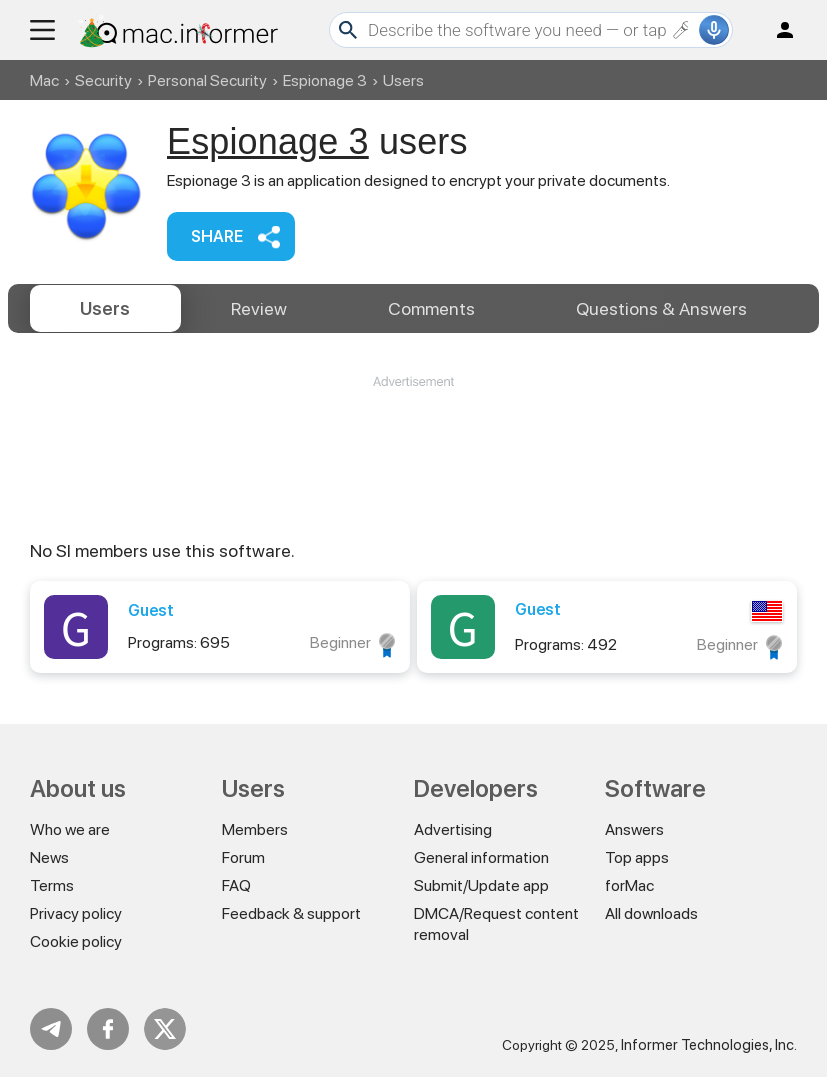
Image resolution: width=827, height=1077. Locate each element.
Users (105, 308)
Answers (661, 308)
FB (108, 1029)
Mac (44, 80)
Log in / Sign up (776, 30)
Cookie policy (76, 941)
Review (259, 308)
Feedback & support (291, 913)
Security (103, 80)
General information (481, 857)
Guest (151, 610)
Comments (431, 308)
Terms (52, 885)
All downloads (651, 913)
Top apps (637, 857)
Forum (243, 857)
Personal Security (207, 80)
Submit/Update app (481, 885)
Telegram (51, 1029)
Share (217, 236)
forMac (629, 885)
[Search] (531, 30)
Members (255, 829)
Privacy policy (76, 913)
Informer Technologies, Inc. (709, 1045)
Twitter (165, 1029)
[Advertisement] (413, 451)
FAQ (236, 885)
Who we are (70, 829)
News (49, 857)
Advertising (453, 829)
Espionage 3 (325, 80)
